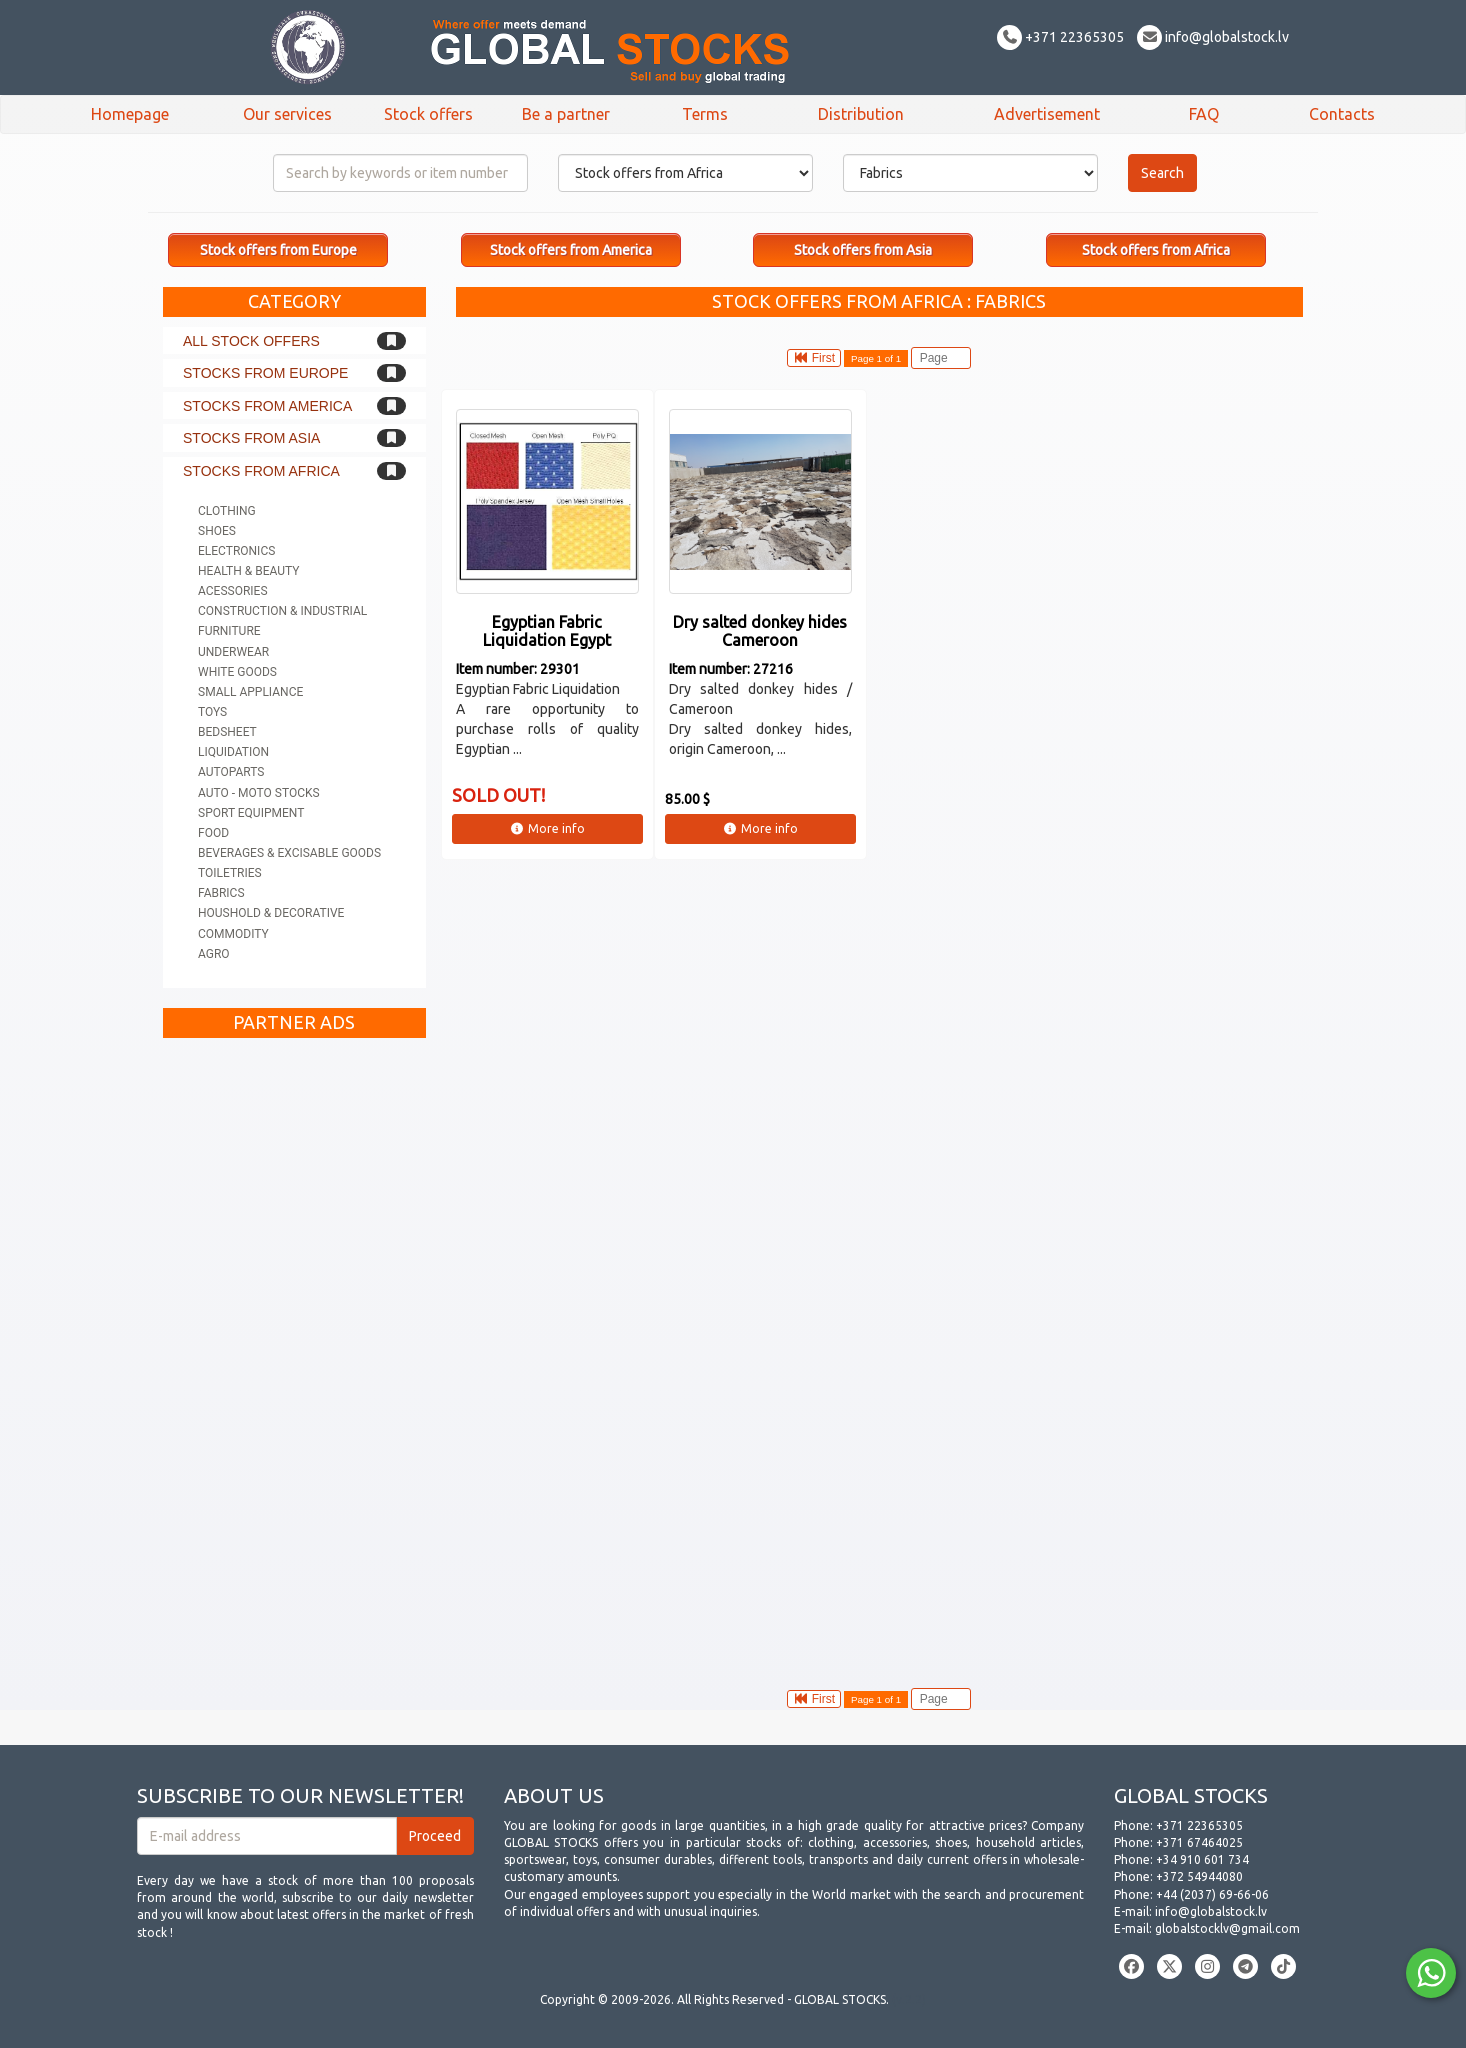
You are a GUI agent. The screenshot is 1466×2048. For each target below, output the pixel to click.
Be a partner (566, 114)
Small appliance (250, 692)
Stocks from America (267, 406)
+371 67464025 (1199, 1842)
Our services (287, 114)
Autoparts (231, 772)
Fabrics (221, 893)
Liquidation (233, 752)
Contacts (1342, 114)
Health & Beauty (248, 571)
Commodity (233, 934)
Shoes (217, 531)
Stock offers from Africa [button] (1156, 250)
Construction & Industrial (282, 611)
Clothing (227, 511)
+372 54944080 (1199, 1876)
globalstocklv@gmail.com (1227, 1928)
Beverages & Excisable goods (289, 853)
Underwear (233, 652)
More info (547, 828)
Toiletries (230, 873)
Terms (705, 114)
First (814, 358)
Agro (214, 954)
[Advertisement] (294, 1348)
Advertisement (1047, 114)
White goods (237, 672)
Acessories (233, 591)
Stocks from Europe (265, 373)
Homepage (130, 114)
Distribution (861, 114)
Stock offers (428, 114)
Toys (212, 712)
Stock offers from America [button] (571, 250)
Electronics (236, 551)
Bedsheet (227, 732)
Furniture (229, 631)
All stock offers (251, 341)
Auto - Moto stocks (259, 793)
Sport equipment (251, 813)
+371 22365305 (1060, 37)
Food (213, 833)
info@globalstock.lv (1213, 37)
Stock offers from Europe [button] (278, 250)
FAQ (1204, 114)
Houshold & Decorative (271, 913)
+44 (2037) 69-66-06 (1212, 1894)
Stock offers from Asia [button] (863, 250)
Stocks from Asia (251, 438)
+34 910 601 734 (1202, 1859)
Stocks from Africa (261, 471)
